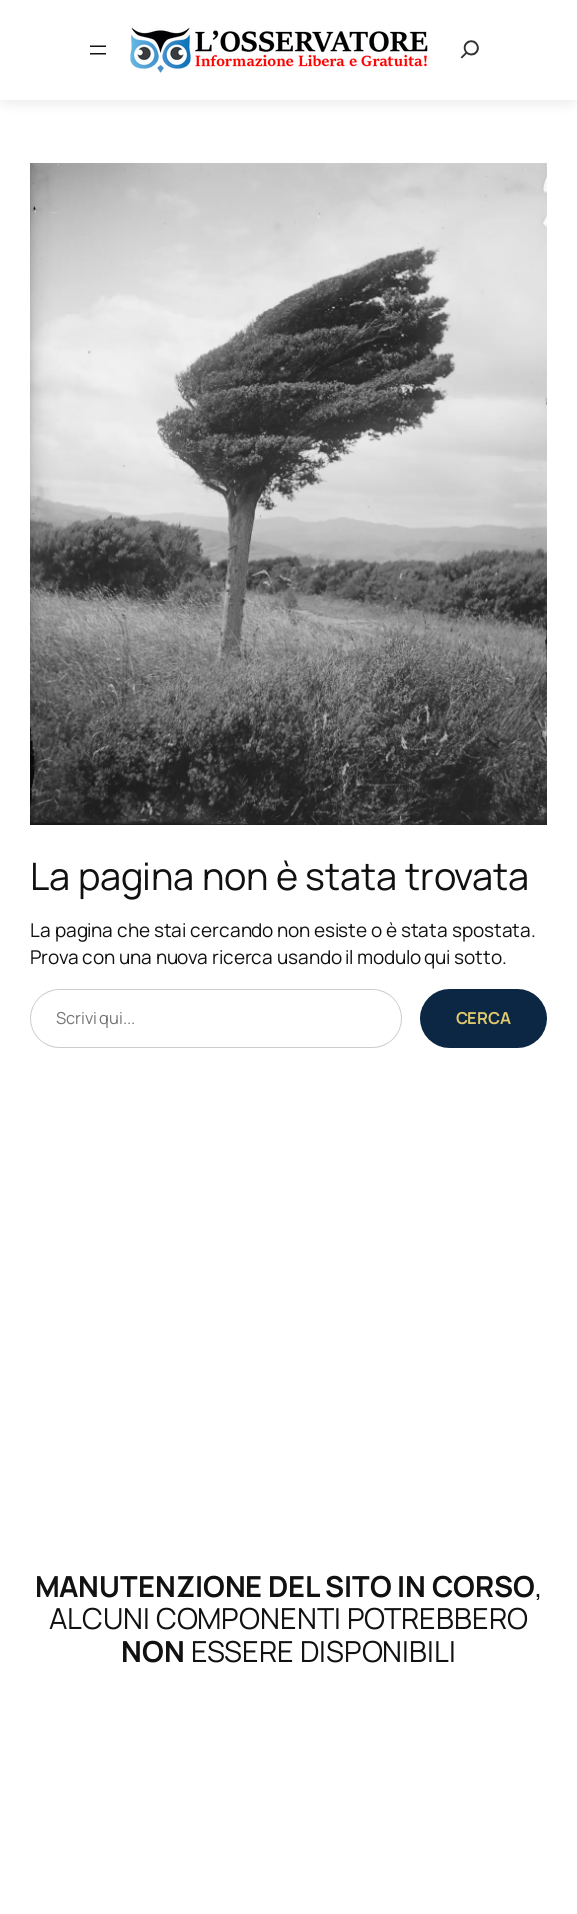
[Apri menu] (98, 50)
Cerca (484, 1017)
